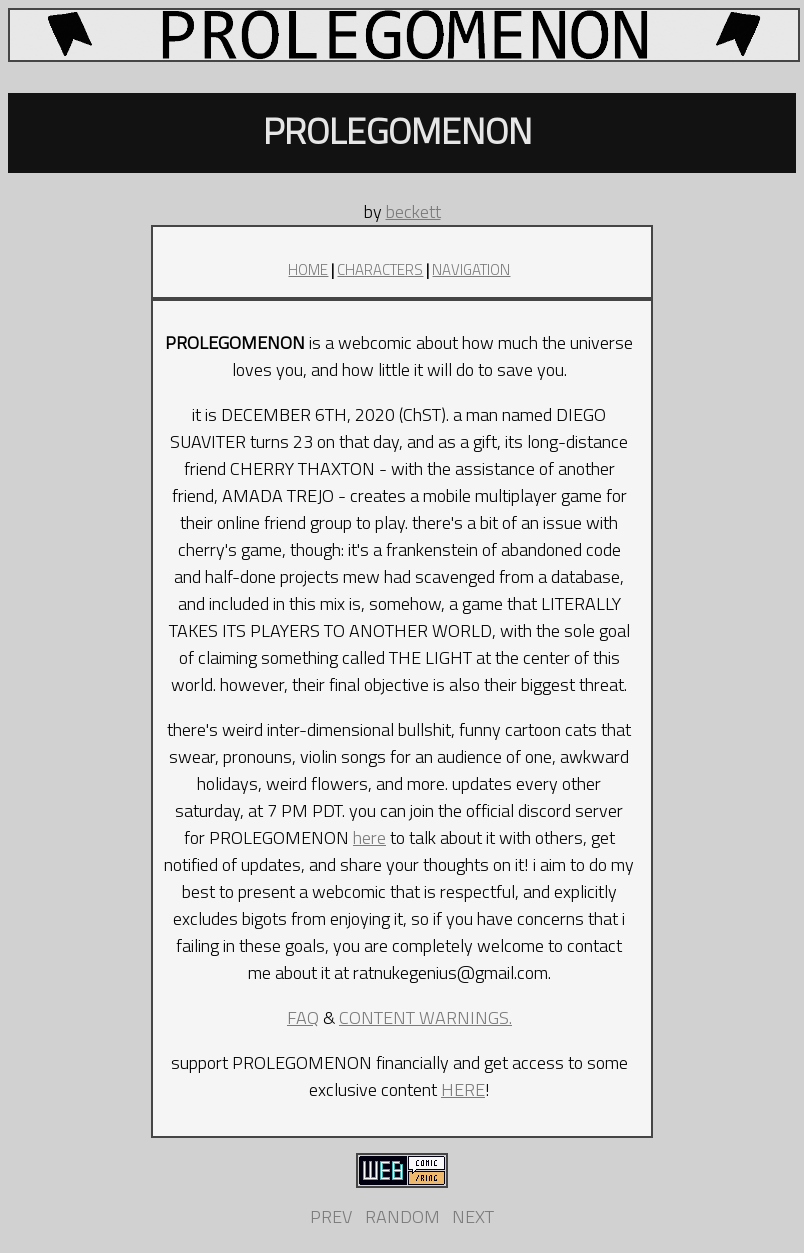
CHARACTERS (380, 269)
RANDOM (402, 1216)
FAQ (303, 1017)
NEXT (473, 1216)
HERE (463, 1089)
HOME (308, 269)
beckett (413, 211)
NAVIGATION (471, 269)
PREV (331, 1216)
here (369, 837)
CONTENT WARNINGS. (425, 1017)
